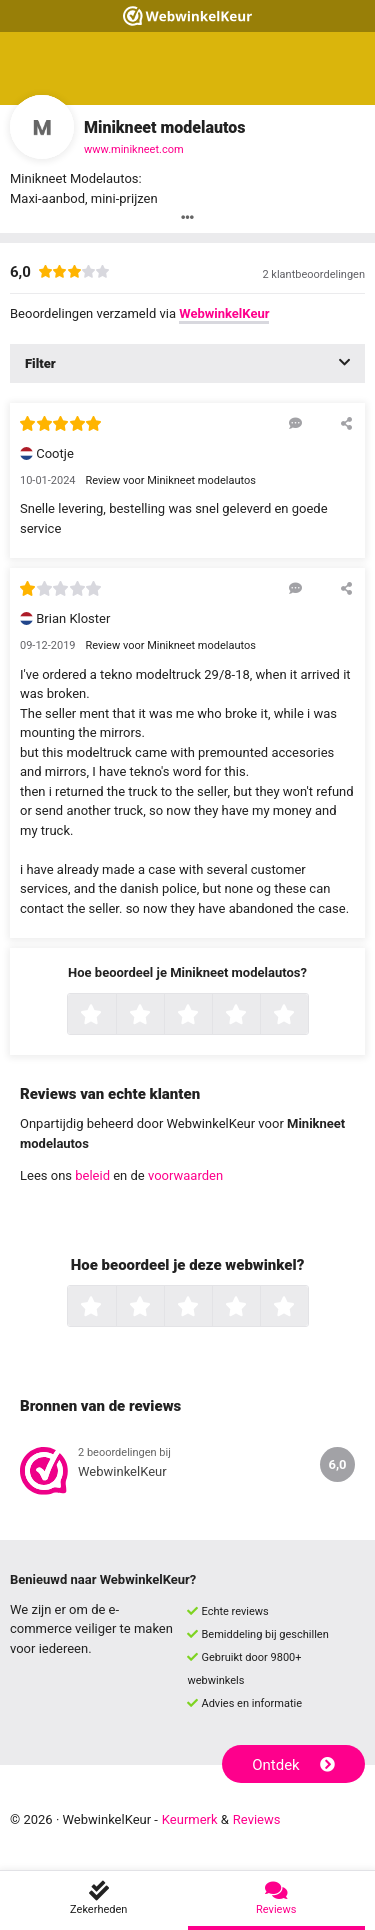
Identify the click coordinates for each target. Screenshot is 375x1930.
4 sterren (258, 1016)
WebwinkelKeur (224, 313)
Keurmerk (190, 1819)
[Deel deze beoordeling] (346, 423)
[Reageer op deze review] (295, 423)
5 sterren (306, 1016)
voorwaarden (185, 1175)
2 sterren (162, 1016)
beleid (92, 1175)
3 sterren (210, 1016)
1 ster (113, 1016)
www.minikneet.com (134, 149)
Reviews (257, 1819)
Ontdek (293, 1765)
